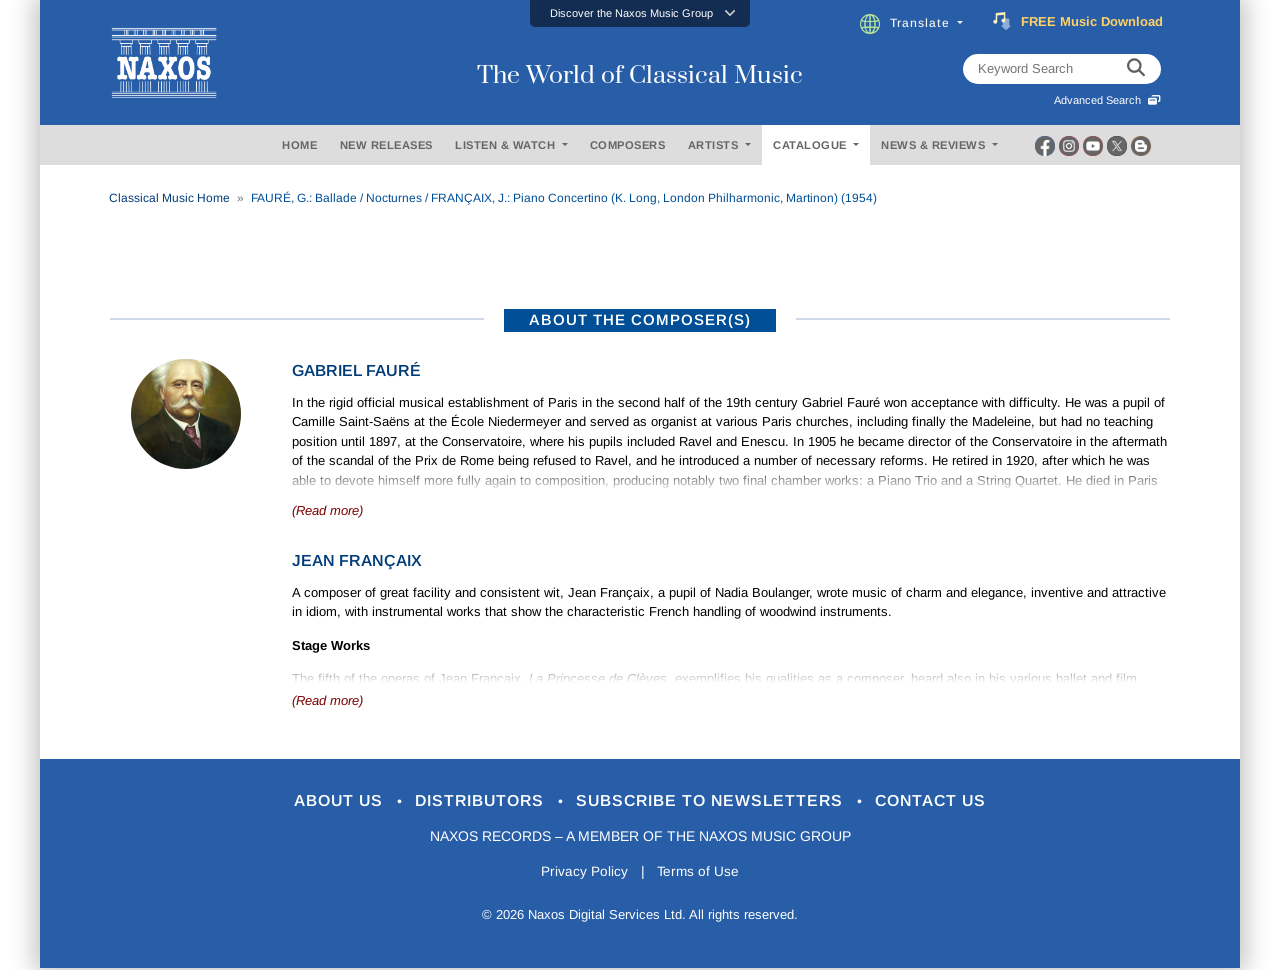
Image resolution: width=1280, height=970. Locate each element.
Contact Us (949, 801)
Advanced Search (1107, 100)
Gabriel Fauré (356, 370)
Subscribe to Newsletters (718, 801)
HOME (299, 145)
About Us (323, 801)
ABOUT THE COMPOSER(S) (640, 319)
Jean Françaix (357, 560)
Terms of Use (700, 873)
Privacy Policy (582, 873)
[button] (640, 13)
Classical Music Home (169, 198)
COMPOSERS (628, 145)
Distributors (474, 801)
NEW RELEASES (386, 145)
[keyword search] (1136, 69)
